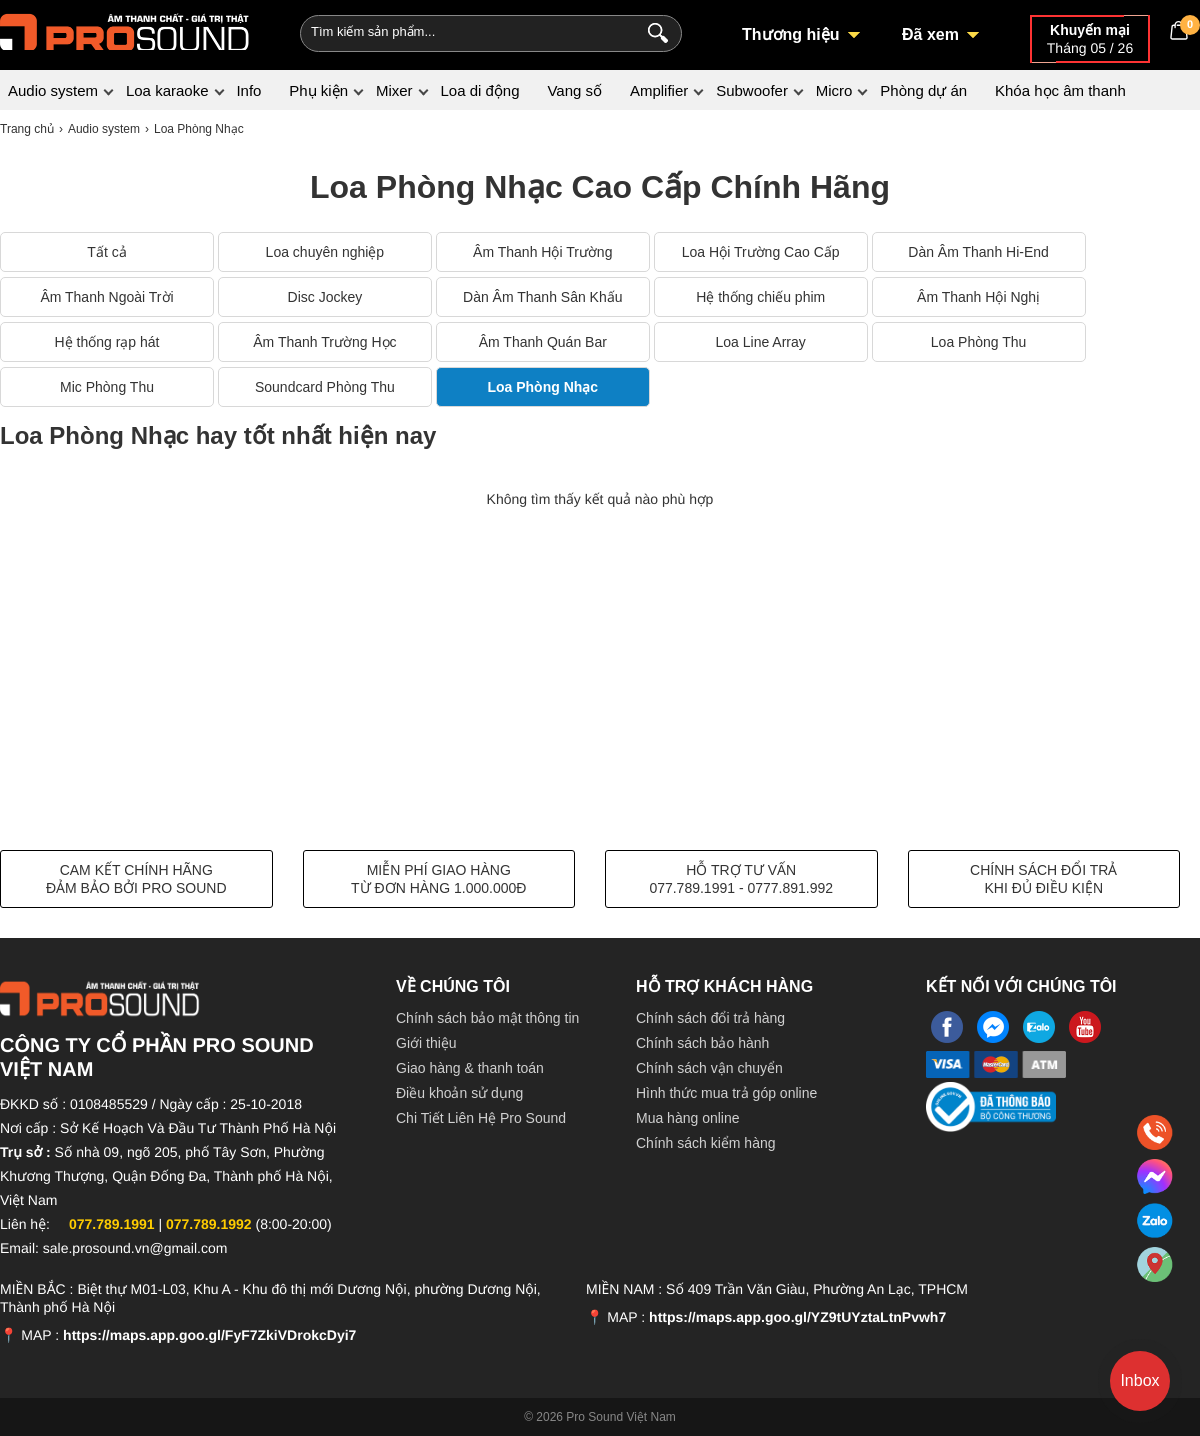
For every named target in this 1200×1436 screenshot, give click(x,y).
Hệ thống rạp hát (107, 342)
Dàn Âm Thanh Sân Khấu (543, 297)
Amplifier (659, 90)
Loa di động (479, 90)
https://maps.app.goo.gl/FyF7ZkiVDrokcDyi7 (209, 1335)
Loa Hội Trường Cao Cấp (761, 252)
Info (248, 90)
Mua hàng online (688, 1118)
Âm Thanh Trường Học (324, 342)
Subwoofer (752, 90)
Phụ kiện (318, 90)
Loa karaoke (167, 90)
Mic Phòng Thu (107, 387)
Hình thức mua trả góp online (726, 1093)
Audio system (53, 90)
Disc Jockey (325, 297)
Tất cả (106, 252)
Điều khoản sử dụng (459, 1093)
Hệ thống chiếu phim (760, 297)
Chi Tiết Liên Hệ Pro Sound (481, 1118)
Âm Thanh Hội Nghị (978, 297)
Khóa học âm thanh (1060, 90)
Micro (834, 90)
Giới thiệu (426, 1043)
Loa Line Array (761, 342)
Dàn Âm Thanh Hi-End (978, 252)
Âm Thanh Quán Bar (543, 342)
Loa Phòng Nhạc (542, 387)
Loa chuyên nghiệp (325, 252)
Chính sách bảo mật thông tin (487, 1018)
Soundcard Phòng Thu (325, 387)
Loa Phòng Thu (979, 342)
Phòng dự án (923, 90)
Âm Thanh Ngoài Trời (106, 297)
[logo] (125, 30)
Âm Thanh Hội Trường (542, 252)
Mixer (394, 90)
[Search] (653, 31)
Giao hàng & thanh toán (470, 1068)
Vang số (574, 90)
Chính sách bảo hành (702, 1043)
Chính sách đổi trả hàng (710, 1018)
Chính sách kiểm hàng (706, 1143)
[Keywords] (458, 31)
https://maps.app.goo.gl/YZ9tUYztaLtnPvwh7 (797, 1317)
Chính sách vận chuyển (709, 1068)
